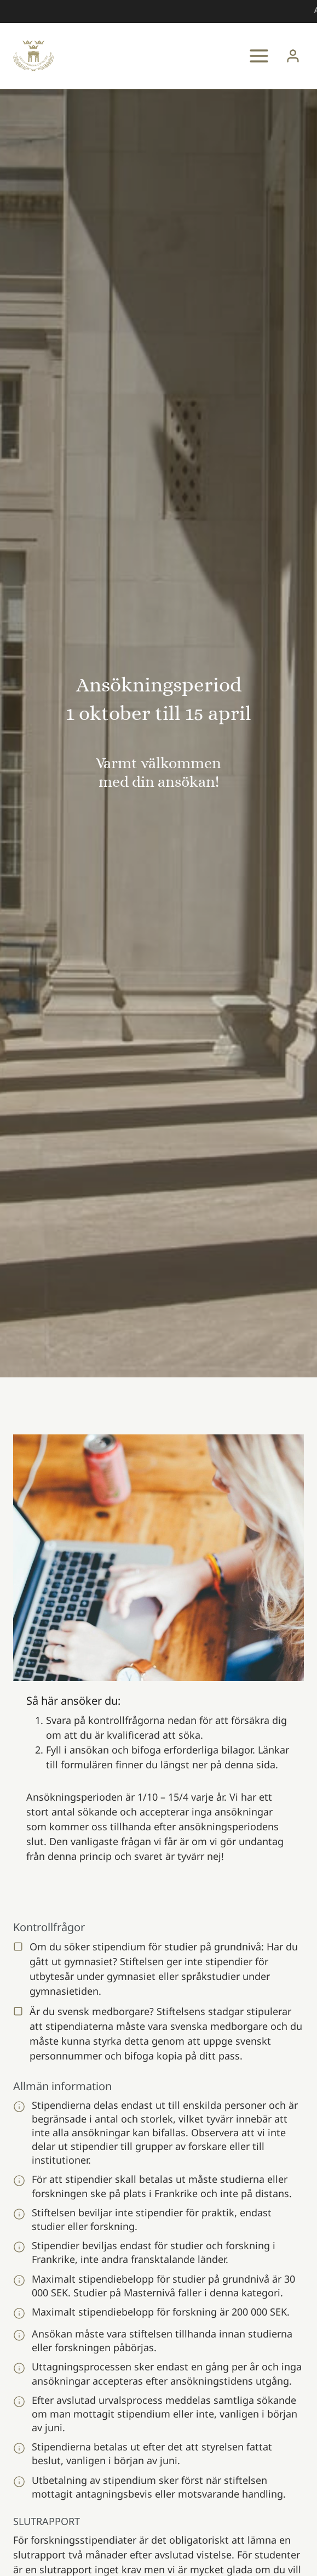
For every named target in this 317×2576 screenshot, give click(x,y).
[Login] (293, 56)
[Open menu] (258, 55)
